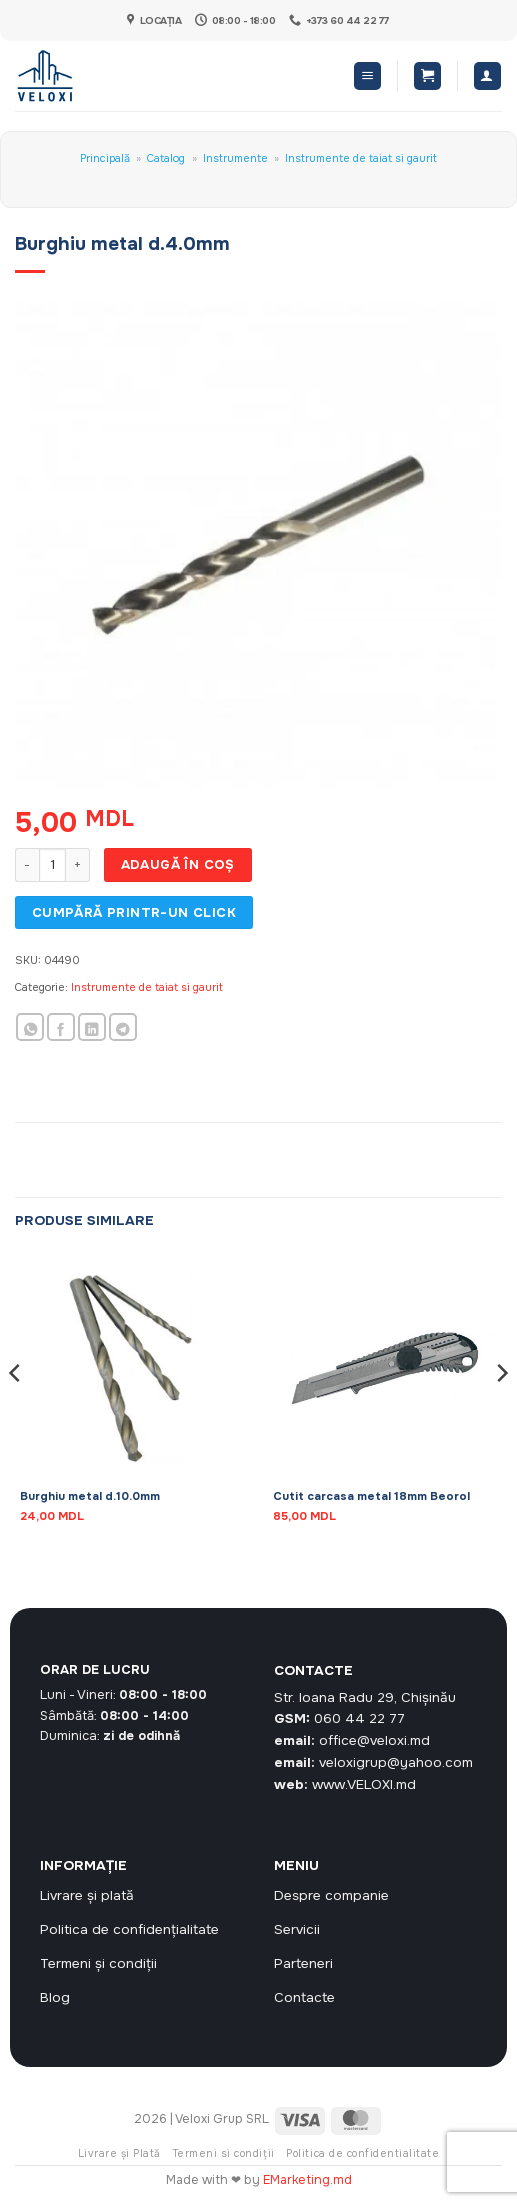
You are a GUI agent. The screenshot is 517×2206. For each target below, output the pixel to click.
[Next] (501, 1412)
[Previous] (16, 1412)
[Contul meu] (487, 76)
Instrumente (235, 158)
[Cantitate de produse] (52, 865)
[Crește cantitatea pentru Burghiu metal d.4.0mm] (78, 865)
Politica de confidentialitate (362, 2153)
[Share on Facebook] (61, 1027)
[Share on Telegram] (123, 1027)
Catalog (166, 158)
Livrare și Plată (119, 2153)
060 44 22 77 (359, 1718)
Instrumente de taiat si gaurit (361, 158)
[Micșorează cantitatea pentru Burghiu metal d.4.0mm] (27, 865)
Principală (105, 158)
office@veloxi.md (374, 1740)
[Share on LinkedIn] (92, 1027)
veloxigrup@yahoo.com (396, 1762)
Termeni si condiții (224, 2153)
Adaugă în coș (178, 864)
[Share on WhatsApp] (30, 1027)
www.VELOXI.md (364, 1784)
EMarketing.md (307, 2180)
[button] (367, 76)
